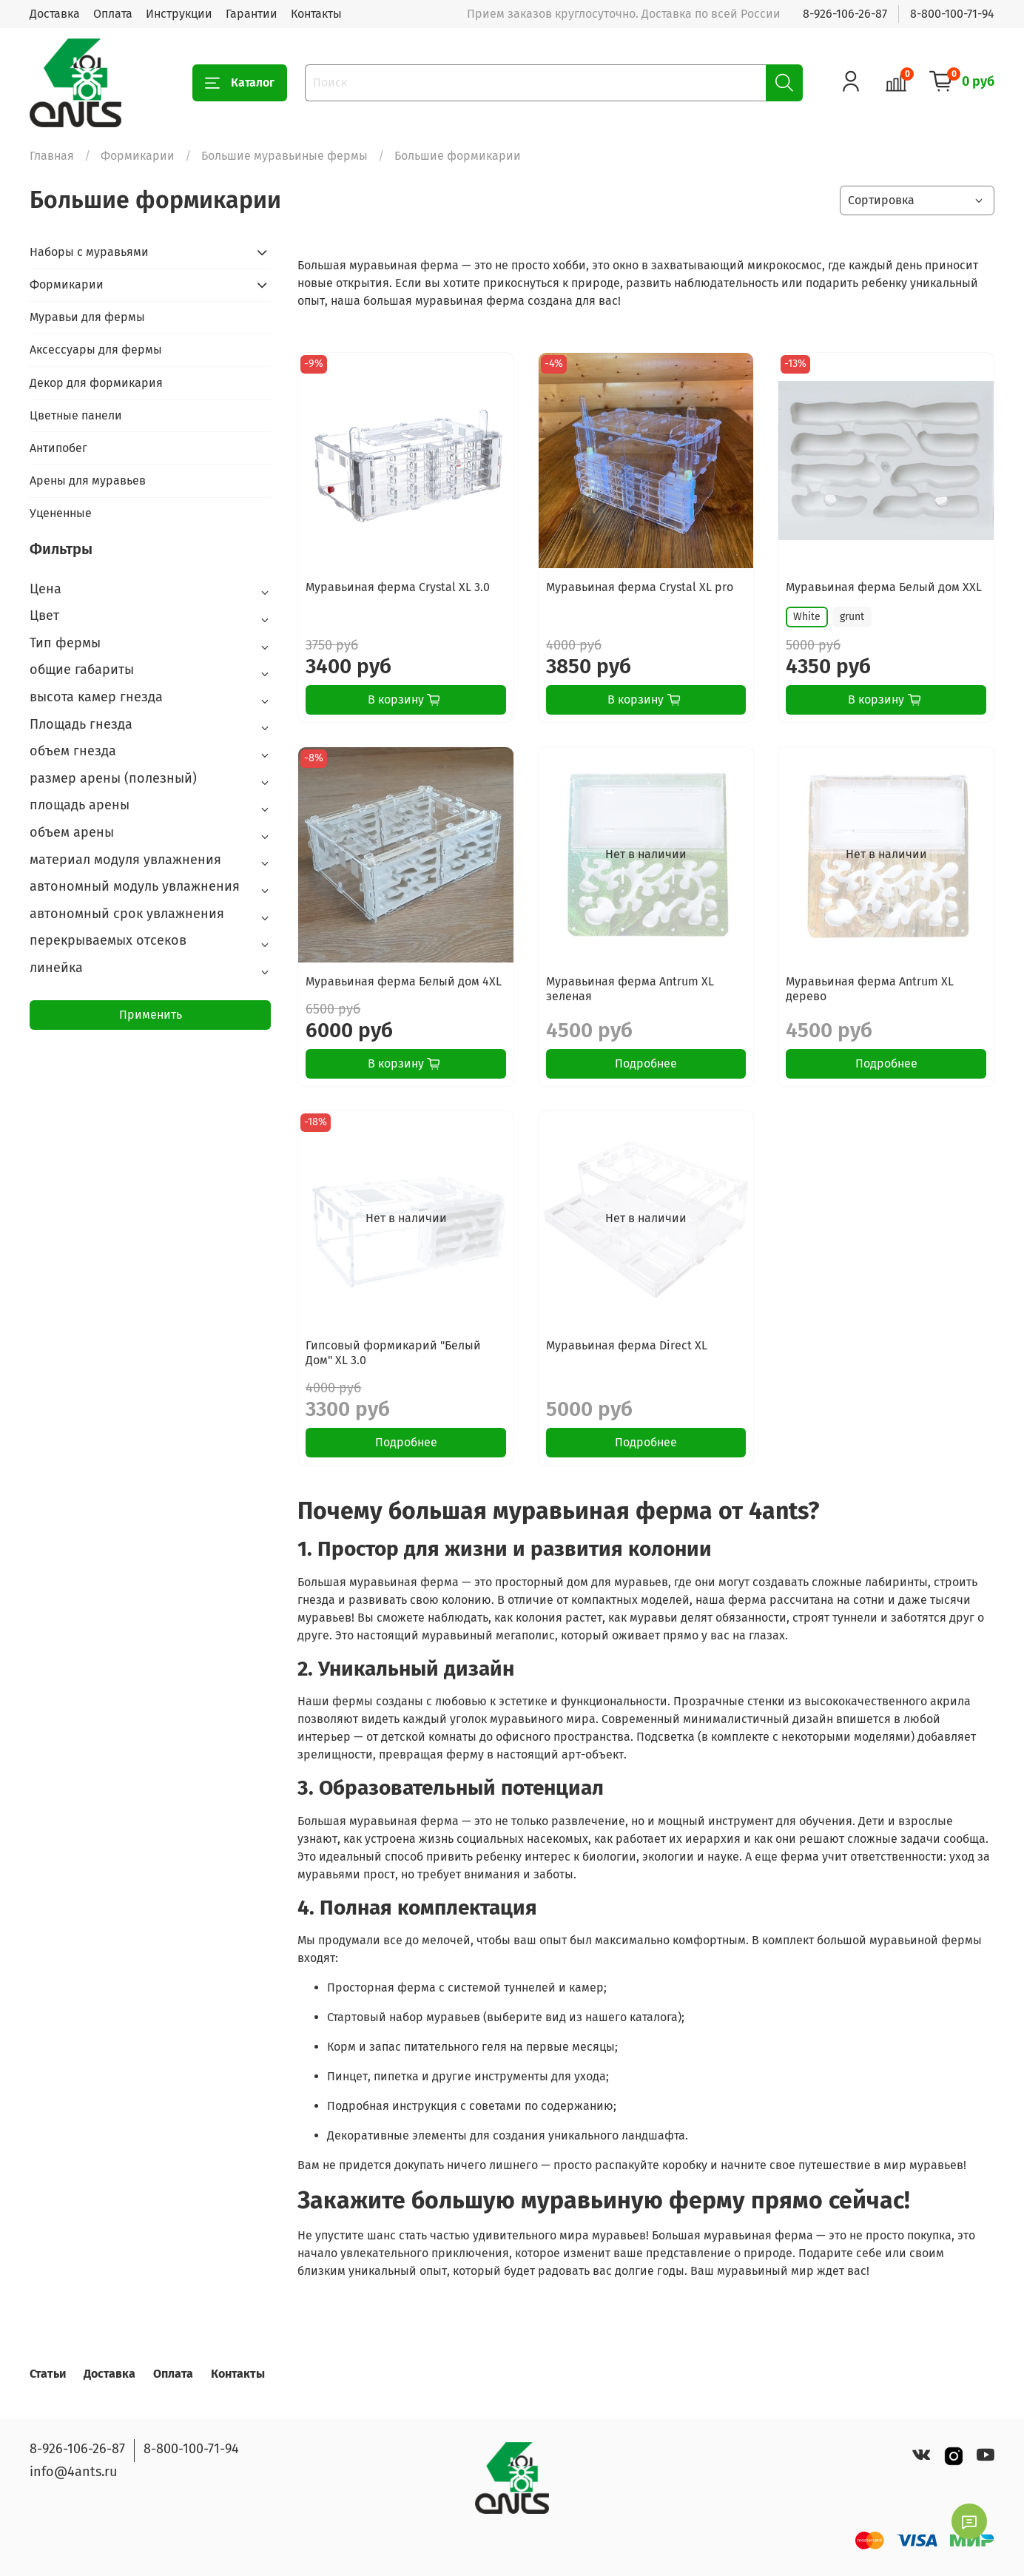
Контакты (316, 14)
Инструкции (179, 14)
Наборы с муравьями (89, 252)
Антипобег (58, 448)
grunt (852, 616)
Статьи (48, 2374)
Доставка (55, 14)
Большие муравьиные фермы (284, 156)
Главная (52, 156)
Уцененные (61, 513)
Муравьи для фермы (87, 317)
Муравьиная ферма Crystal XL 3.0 (398, 587)
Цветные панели (76, 415)
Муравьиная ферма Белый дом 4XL (404, 981)
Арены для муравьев (88, 480)
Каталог (239, 82)
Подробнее (646, 1063)
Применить (150, 1015)
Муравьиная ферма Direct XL (626, 1345)
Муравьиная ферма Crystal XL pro (639, 587)
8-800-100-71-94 (952, 14)
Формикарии (138, 156)
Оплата (112, 14)
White (807, 616)
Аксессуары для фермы (96, 350)
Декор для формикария (96, 383)
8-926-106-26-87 (845, 14)
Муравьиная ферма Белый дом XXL (884, 587)
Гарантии (251, 14)
